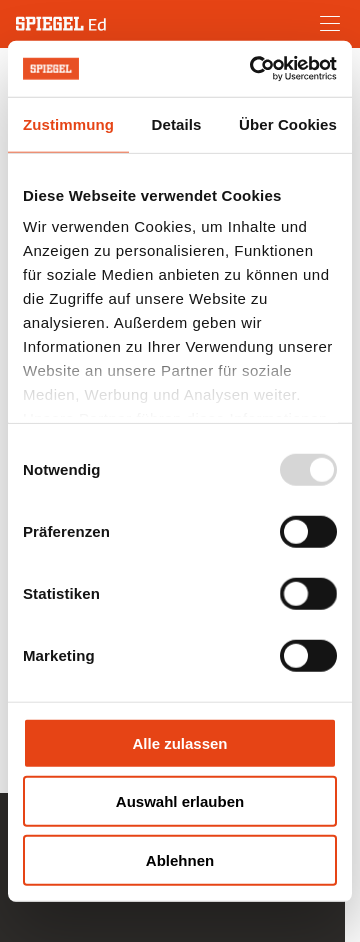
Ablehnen (180, 859)
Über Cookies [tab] (288, 123)
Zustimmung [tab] (68, 123)
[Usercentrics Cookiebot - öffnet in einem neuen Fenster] (254, 69)
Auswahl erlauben (180, 801)
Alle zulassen (179, 742)
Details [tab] (177, 123)
